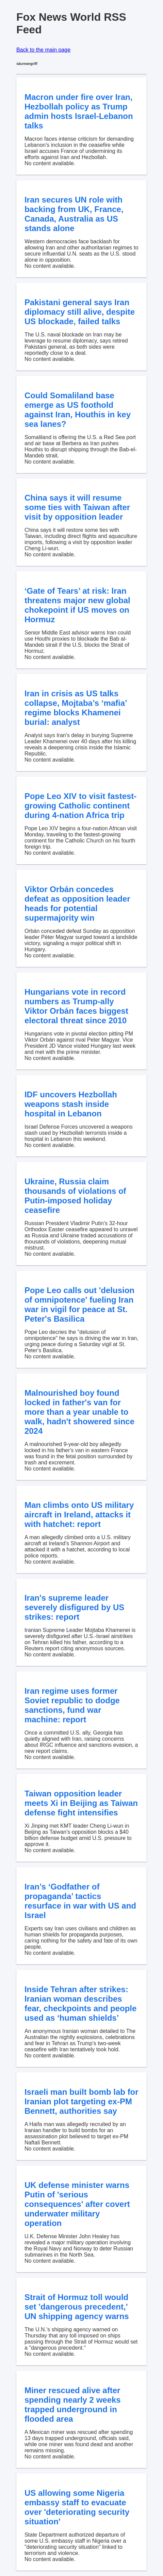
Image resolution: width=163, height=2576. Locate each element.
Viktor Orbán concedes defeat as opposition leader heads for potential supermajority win (77, 903)
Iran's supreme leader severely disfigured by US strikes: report (74, 1607)
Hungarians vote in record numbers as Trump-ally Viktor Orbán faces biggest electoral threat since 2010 (76, 1006)
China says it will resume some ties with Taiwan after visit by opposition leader (77, 507)
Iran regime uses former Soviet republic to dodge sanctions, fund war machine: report (72, 1705)
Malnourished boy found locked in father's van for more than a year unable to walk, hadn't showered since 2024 (79, 1411)
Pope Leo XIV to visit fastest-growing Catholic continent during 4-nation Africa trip (80, 805)
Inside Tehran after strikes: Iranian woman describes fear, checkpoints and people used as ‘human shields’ (80, 2003)
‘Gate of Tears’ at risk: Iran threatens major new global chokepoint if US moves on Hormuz (77, 605)
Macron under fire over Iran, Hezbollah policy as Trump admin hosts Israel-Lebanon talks (79, 111)
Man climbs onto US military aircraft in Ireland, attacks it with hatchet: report (79, 1514)
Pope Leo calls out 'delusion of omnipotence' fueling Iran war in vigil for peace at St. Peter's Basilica (79, 1304)
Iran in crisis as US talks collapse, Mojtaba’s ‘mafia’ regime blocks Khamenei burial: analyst (76, 708)
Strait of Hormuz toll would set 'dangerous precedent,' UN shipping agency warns (77, 2307)
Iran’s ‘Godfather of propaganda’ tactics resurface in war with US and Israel (80, 1901)
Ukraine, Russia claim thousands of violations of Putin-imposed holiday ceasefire (75, 1196)
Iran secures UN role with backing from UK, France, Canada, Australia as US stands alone (74, 214)
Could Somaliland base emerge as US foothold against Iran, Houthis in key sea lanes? (78, 410)
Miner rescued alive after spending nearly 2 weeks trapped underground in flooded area (73, 2404)
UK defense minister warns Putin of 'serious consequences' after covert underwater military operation (77, 2204)
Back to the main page (43, 50)
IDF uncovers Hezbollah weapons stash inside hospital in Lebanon (71, 1104)
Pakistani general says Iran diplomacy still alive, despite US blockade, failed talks (80, 312)
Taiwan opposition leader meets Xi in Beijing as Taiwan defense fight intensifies (81, 1803)
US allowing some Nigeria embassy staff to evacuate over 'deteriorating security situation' (77, 2507)
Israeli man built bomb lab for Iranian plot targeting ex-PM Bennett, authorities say (81, 2101)
